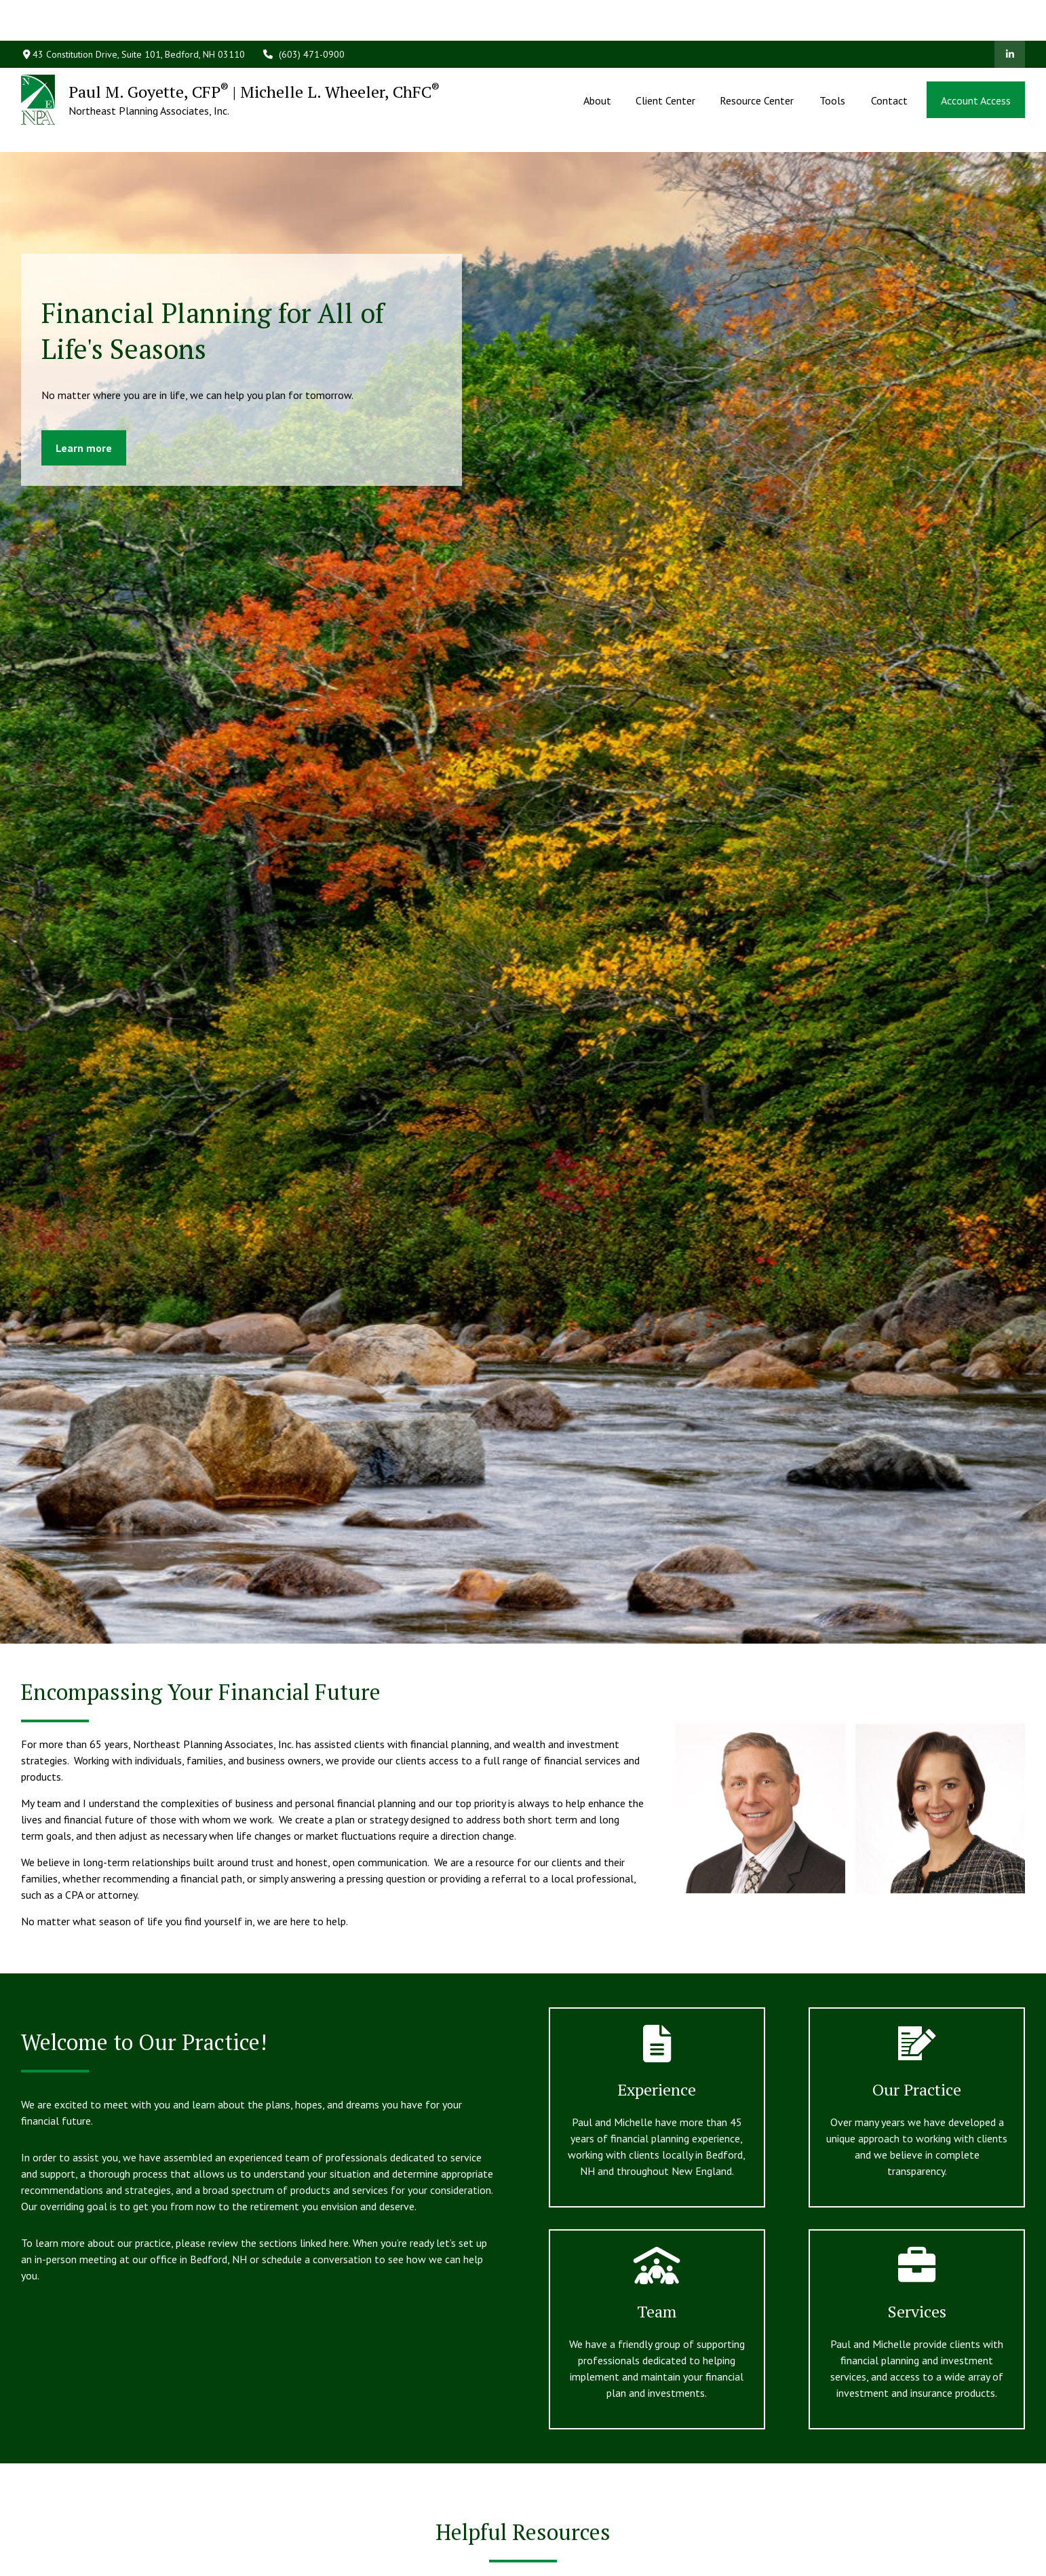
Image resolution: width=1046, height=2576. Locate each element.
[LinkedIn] (1009, 13)
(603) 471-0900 (303, 13)
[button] (597, 59)
